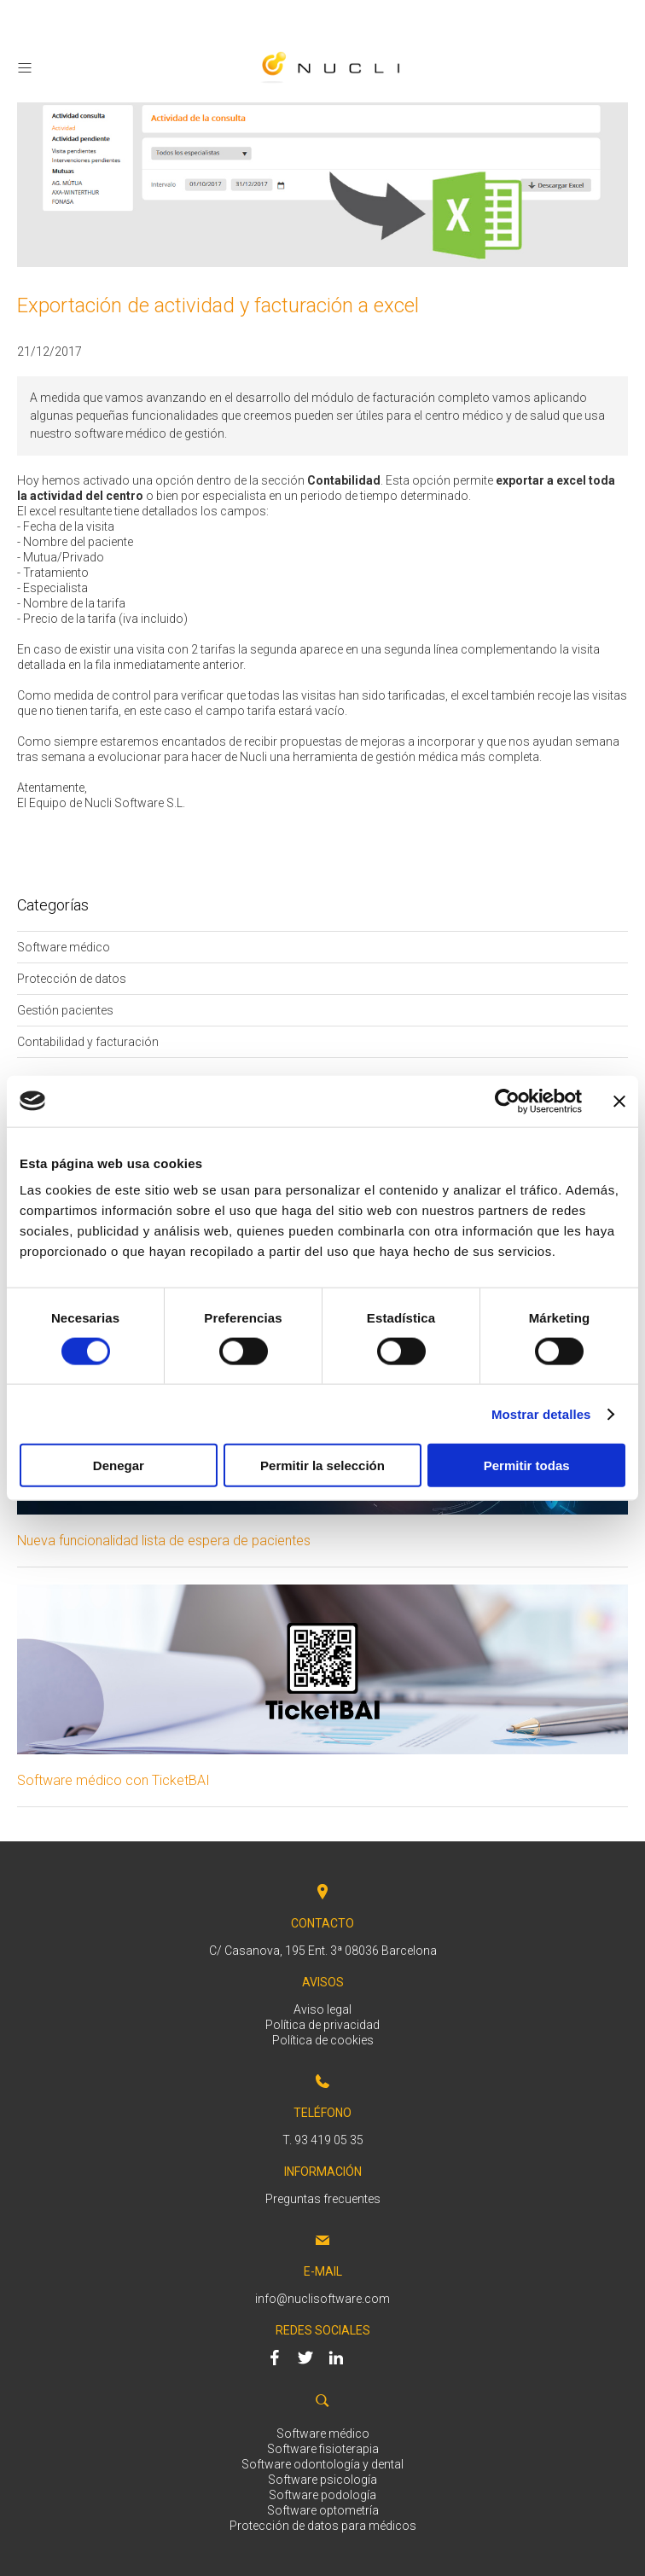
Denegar (118, 1465)
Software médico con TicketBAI (113, 1780)
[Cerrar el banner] (619, 1101)
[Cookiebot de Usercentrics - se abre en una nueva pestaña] (507, 1101)
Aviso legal (322, 2009)
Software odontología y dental (322, 2464)
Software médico (322, 2433)
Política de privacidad (322, 2025)
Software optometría (323, 2510)
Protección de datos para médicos (323, 2525)
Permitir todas (527, 1465)
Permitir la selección (322, 1465)
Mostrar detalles (541, 1413)
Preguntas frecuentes (323, 2199)
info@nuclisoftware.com (322, 2299)
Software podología (322, 2495)
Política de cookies (323, 2040)
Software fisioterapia (323, 2449)
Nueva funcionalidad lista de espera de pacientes (164, 1540)
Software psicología (322, 2479)
